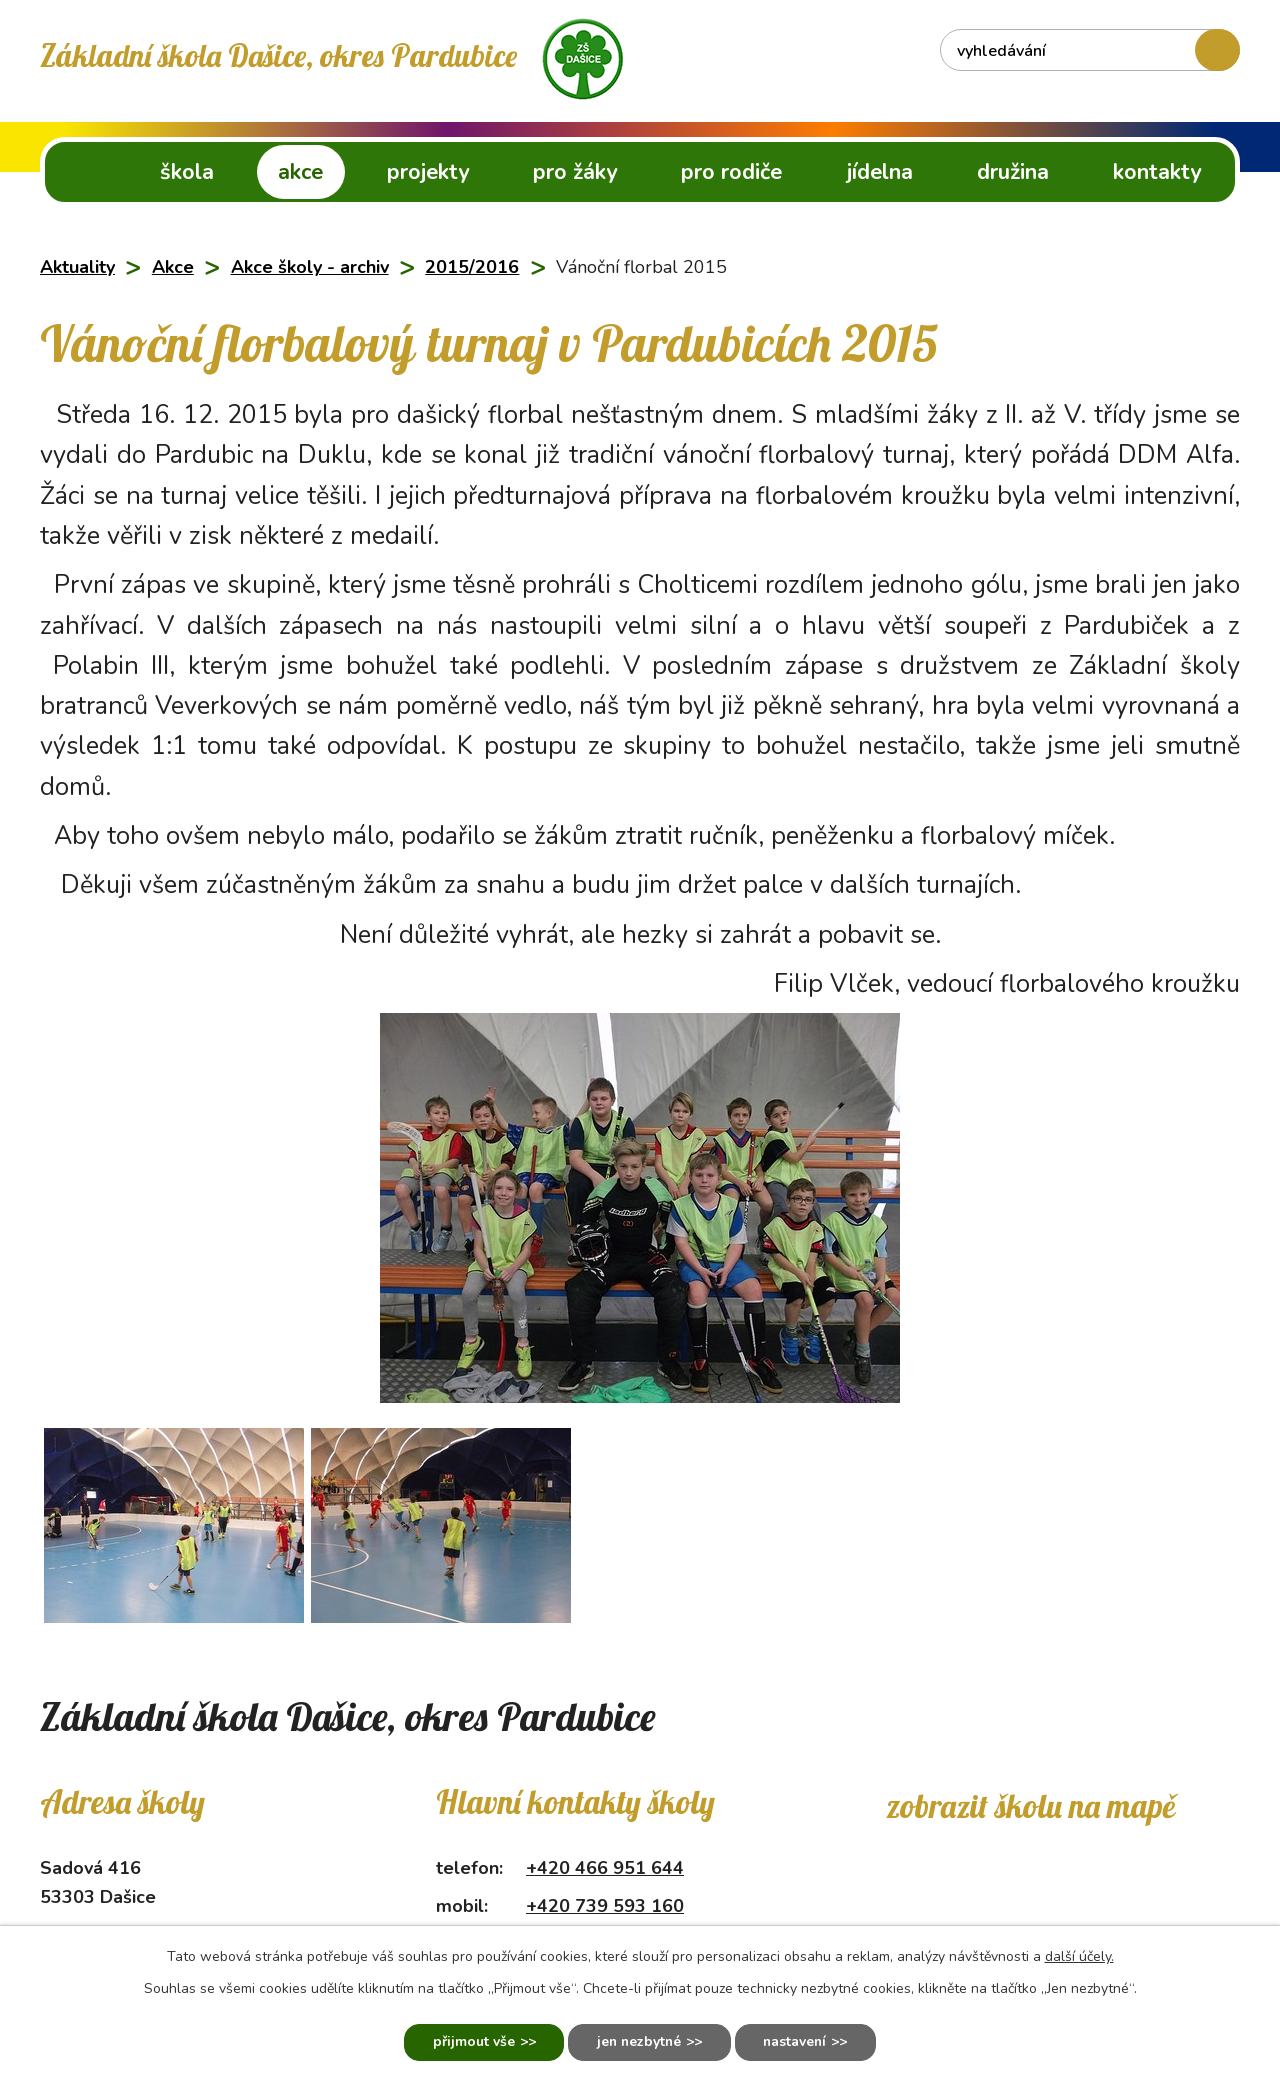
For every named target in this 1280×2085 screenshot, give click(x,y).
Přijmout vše (470, 2042)
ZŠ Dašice (82, 171)
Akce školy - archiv (310, 267)
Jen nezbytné (637, 2042)
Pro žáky (575, 172)
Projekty (428, 172)
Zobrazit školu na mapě (1030, 1806)
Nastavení (797, 2042)
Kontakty (1157, 172)
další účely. (1079, 1955)
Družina (1013, 172)
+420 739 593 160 (605, 1906)
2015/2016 (472, 267)
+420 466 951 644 (605, 1868)
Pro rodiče (731, 172)
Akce (300, 172)
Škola (187, 172)
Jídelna (880, 172)
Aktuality (77, 267)
